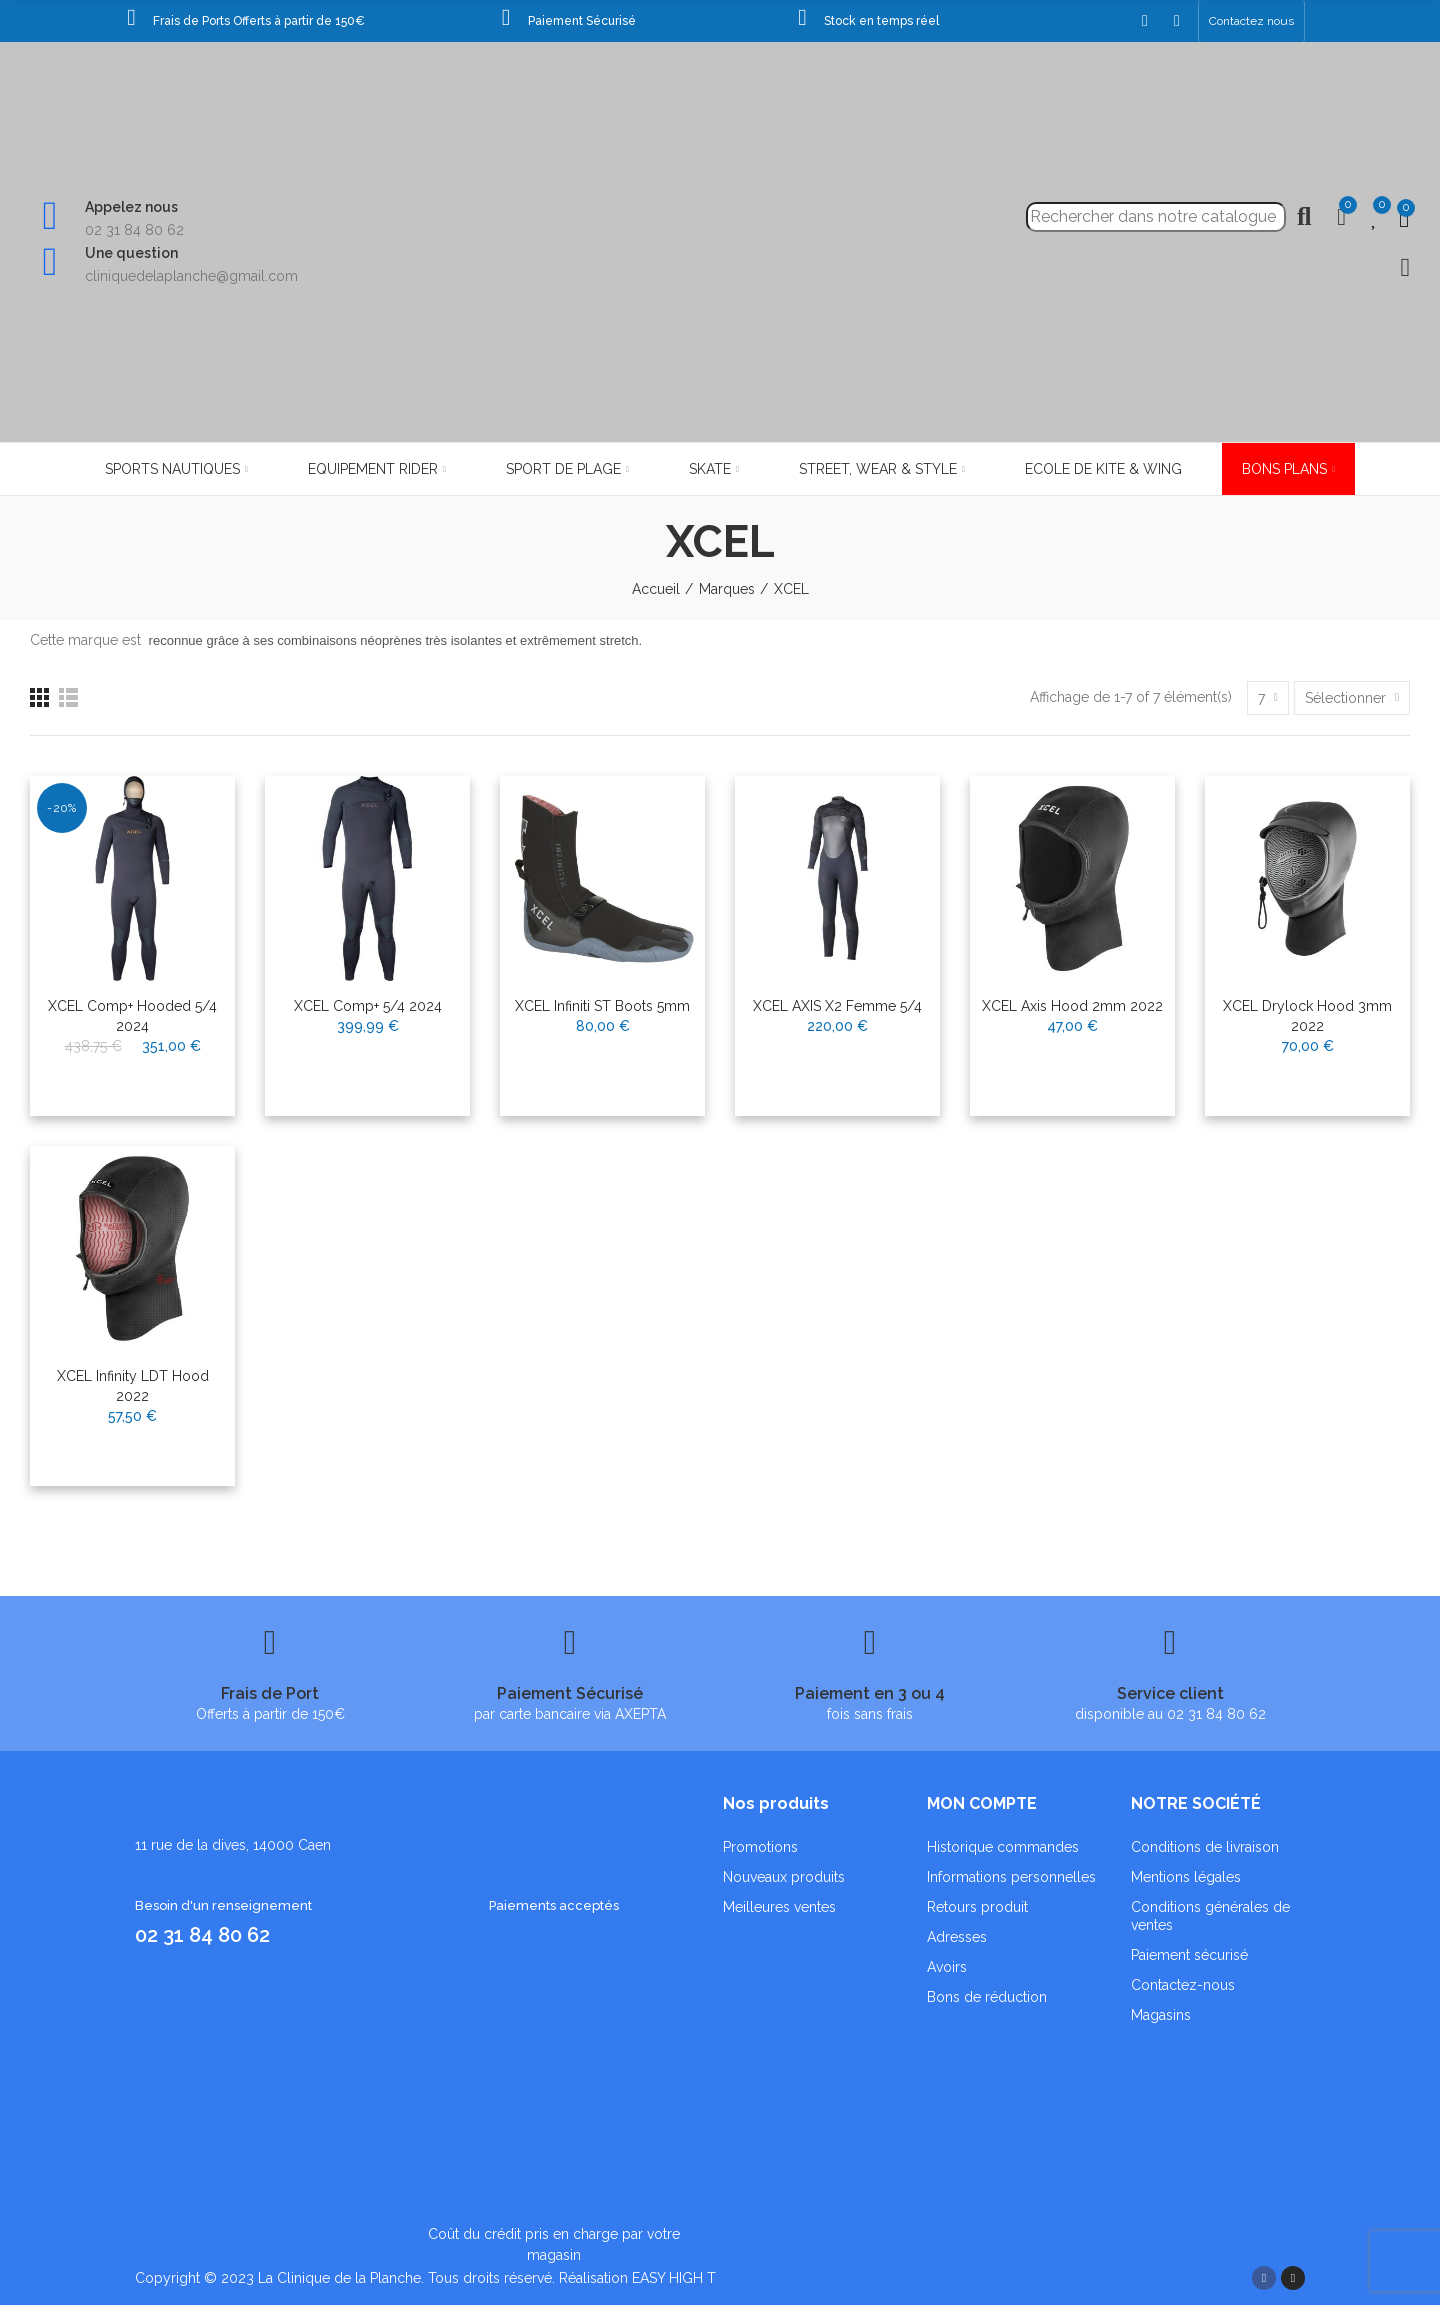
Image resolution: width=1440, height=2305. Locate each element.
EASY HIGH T (674, 2278)
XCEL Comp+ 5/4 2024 (368, 1006)
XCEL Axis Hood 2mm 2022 (1072, 1006)
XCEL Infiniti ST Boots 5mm (602, 1006)
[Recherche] (1156, 217)
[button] (1251, 21)
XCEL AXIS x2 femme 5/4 (837, 1006)
